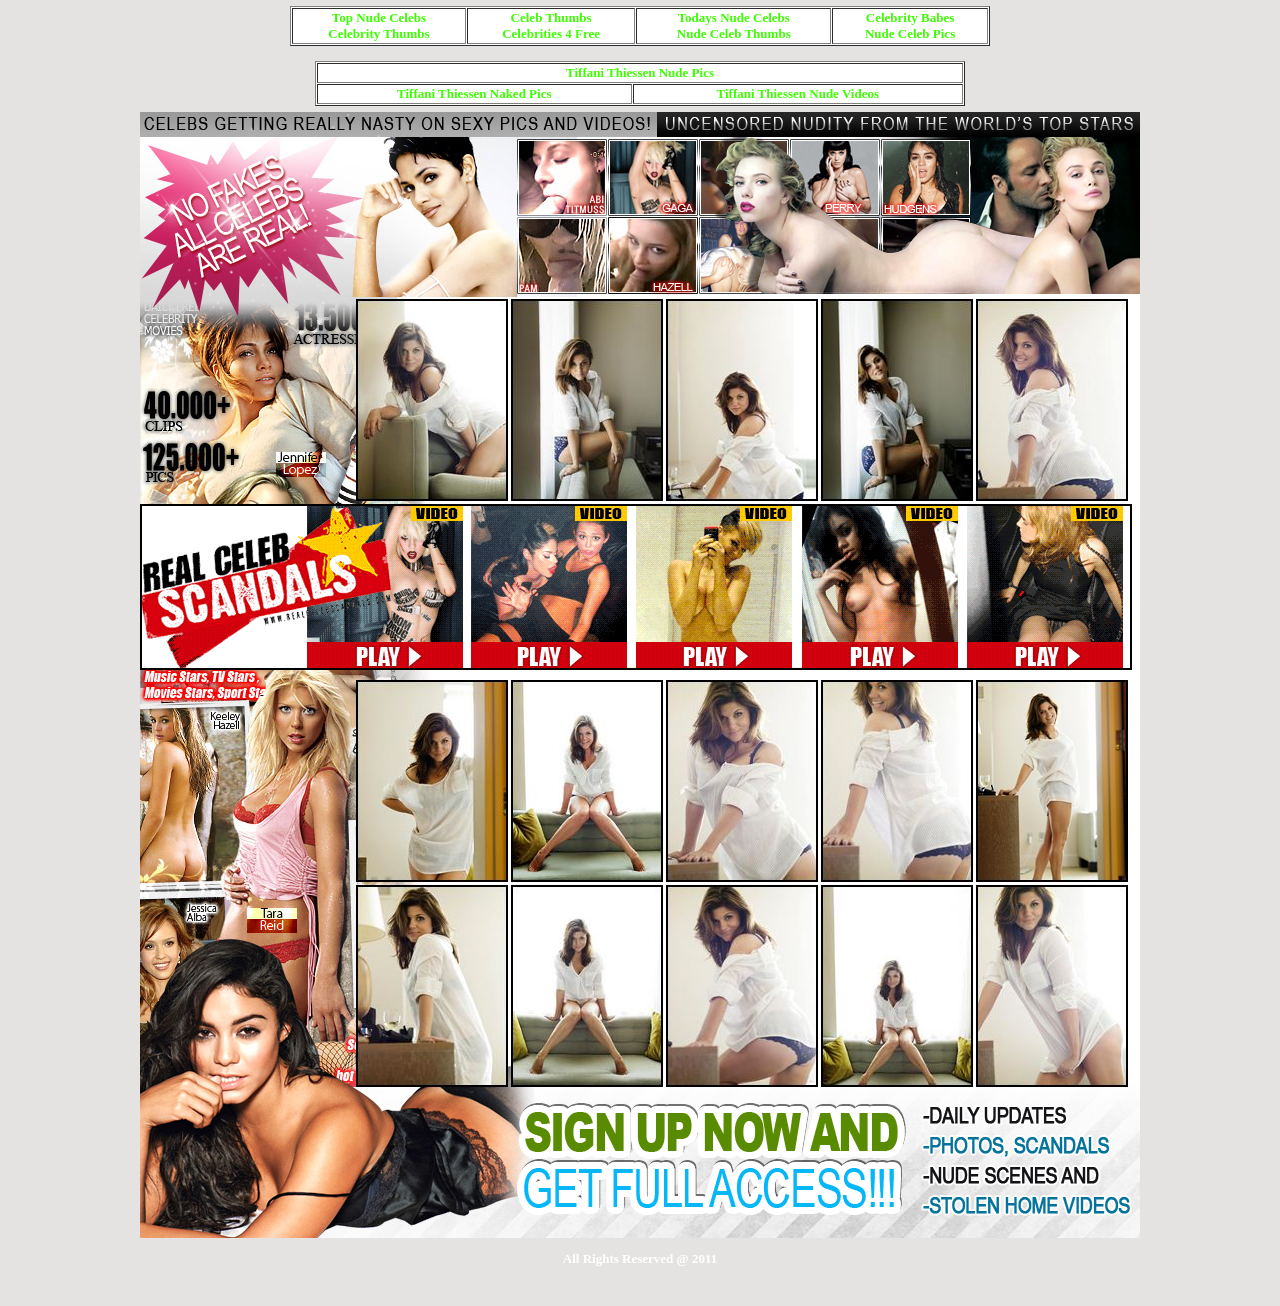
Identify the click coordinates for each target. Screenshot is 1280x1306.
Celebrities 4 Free (551, 33)
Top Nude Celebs (379, 17)
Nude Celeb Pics (910, 33)
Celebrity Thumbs (378, 33)
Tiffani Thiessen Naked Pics (474, 93)
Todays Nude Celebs (734, 17)
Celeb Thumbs (551, 17)
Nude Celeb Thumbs (734, 33)
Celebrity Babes (910, 17)
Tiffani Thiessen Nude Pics (640, 72)
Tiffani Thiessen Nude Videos (798, 93)
